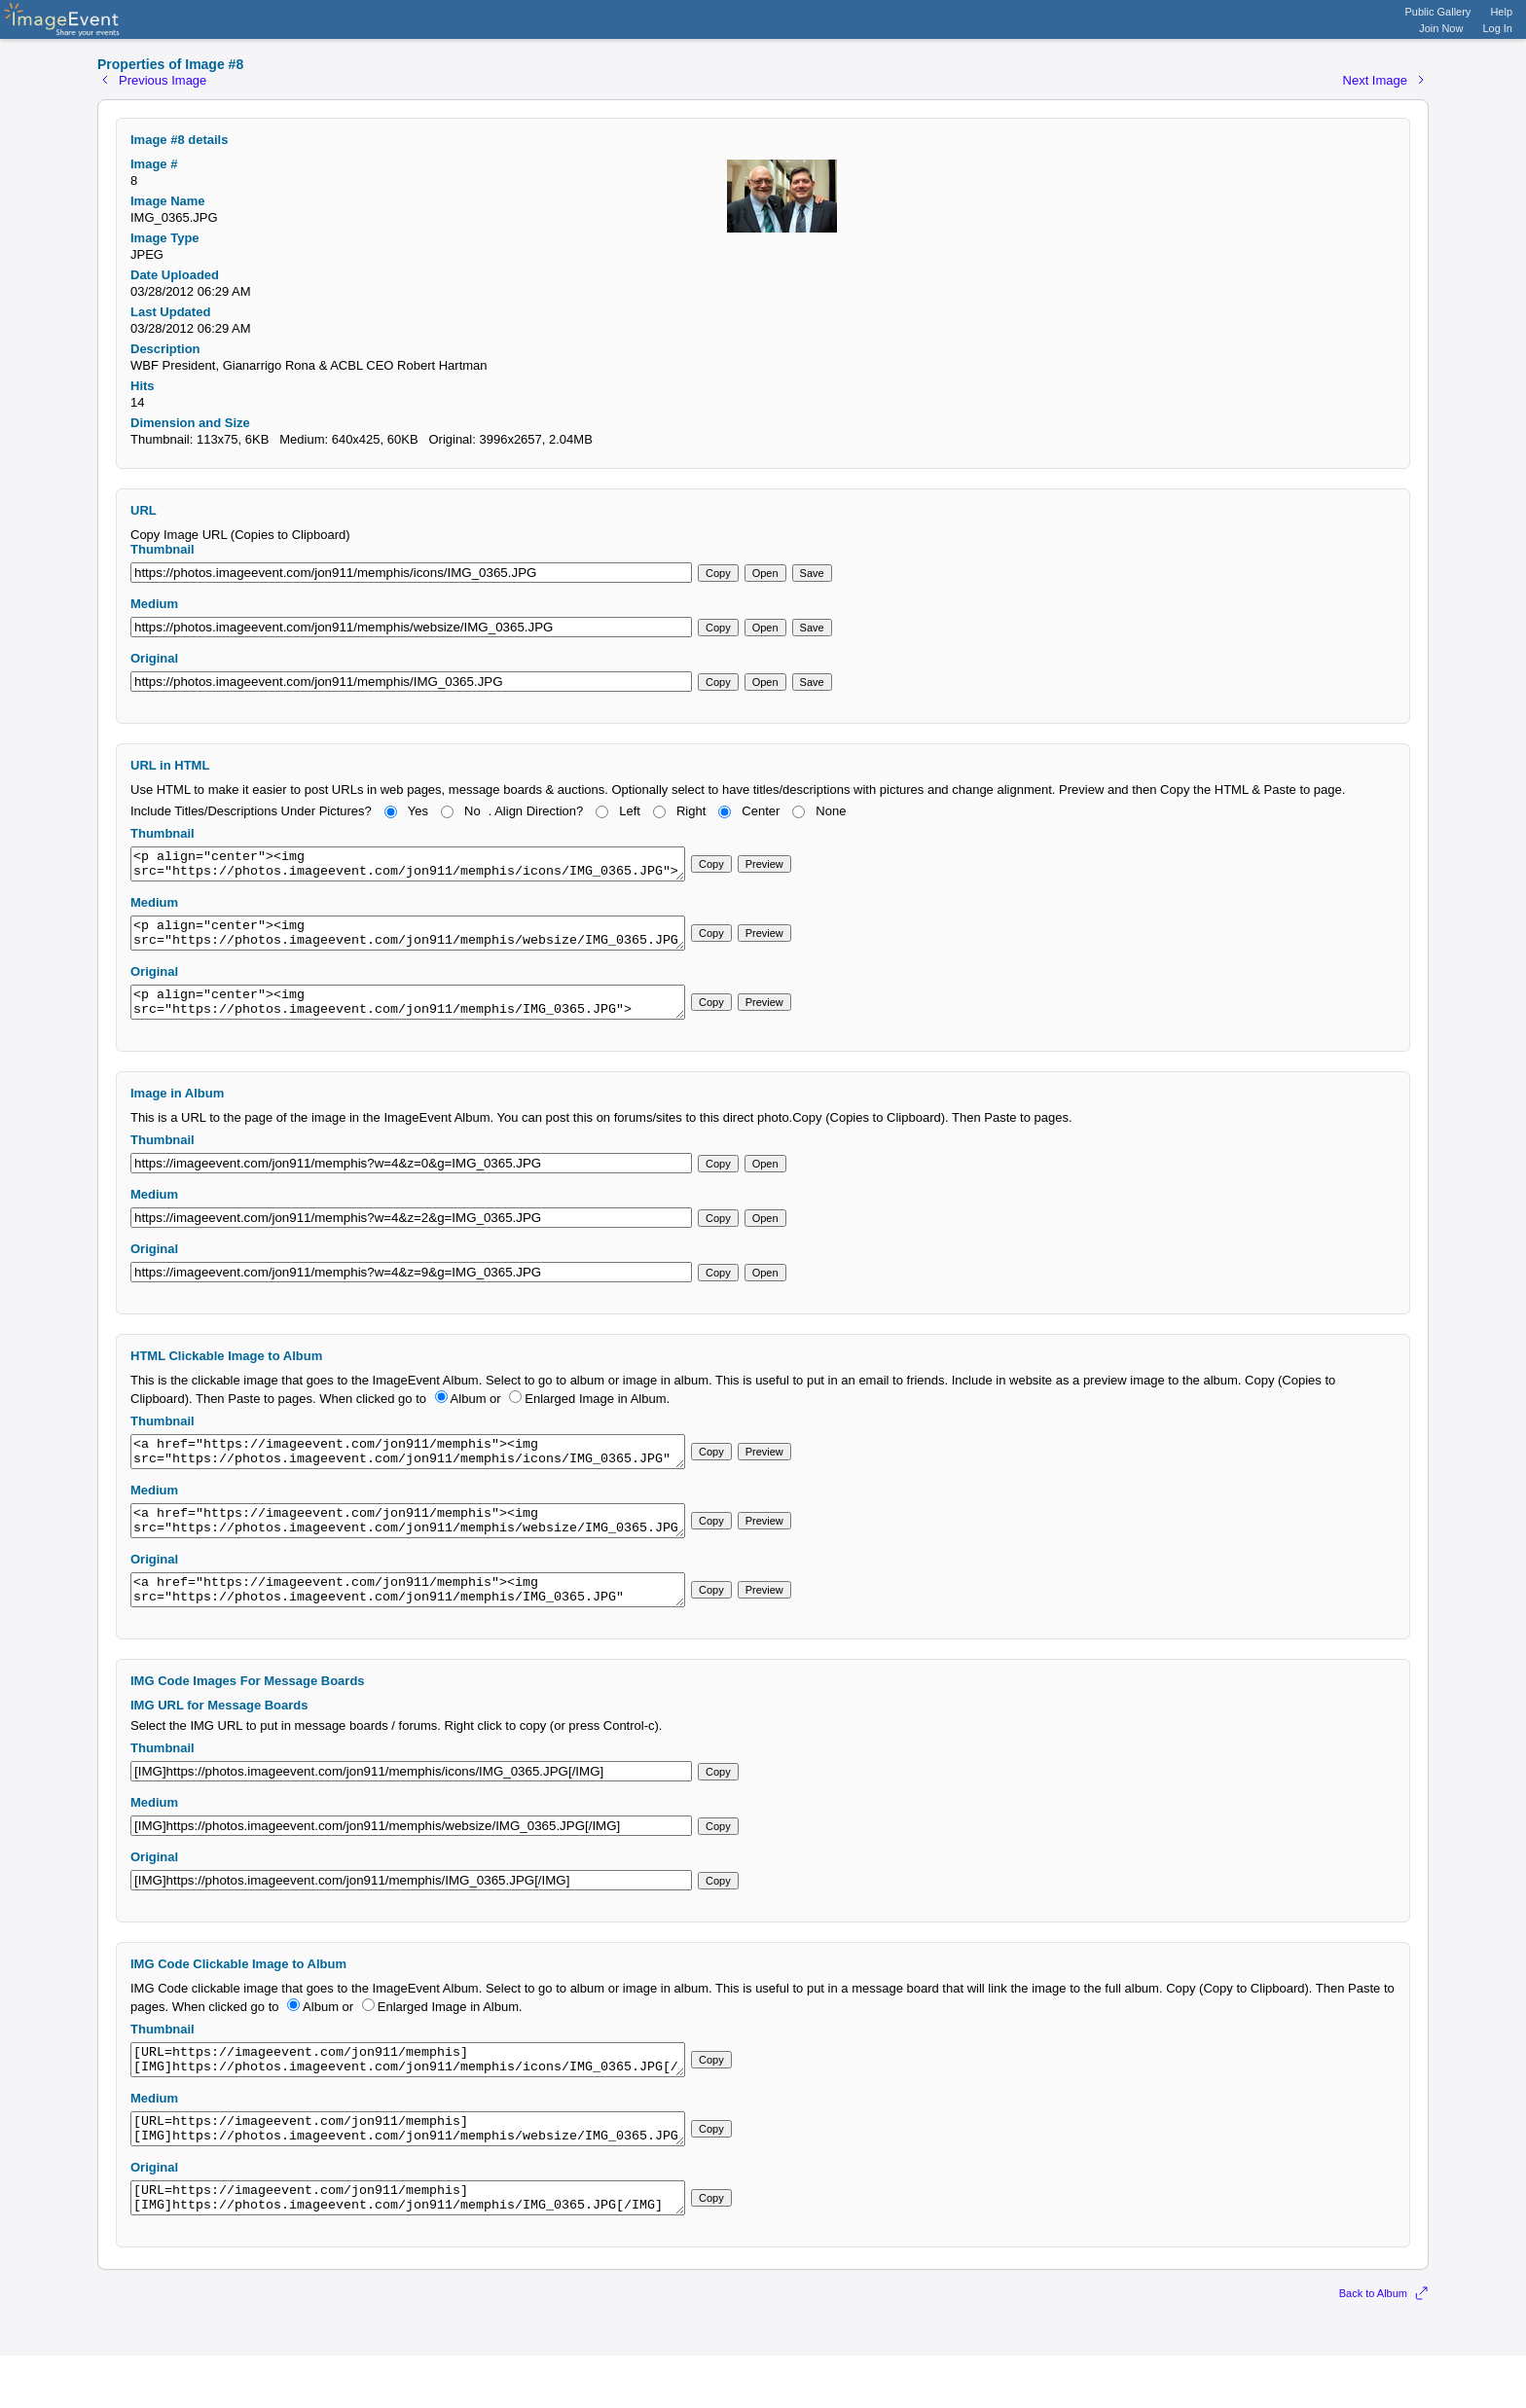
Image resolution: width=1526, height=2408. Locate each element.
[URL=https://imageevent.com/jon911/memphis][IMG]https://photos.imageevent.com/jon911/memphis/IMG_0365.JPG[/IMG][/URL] (407, 2247)
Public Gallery (1438, 12)
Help (1501, 12)
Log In (1497, 28)
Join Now (1441, 28)
